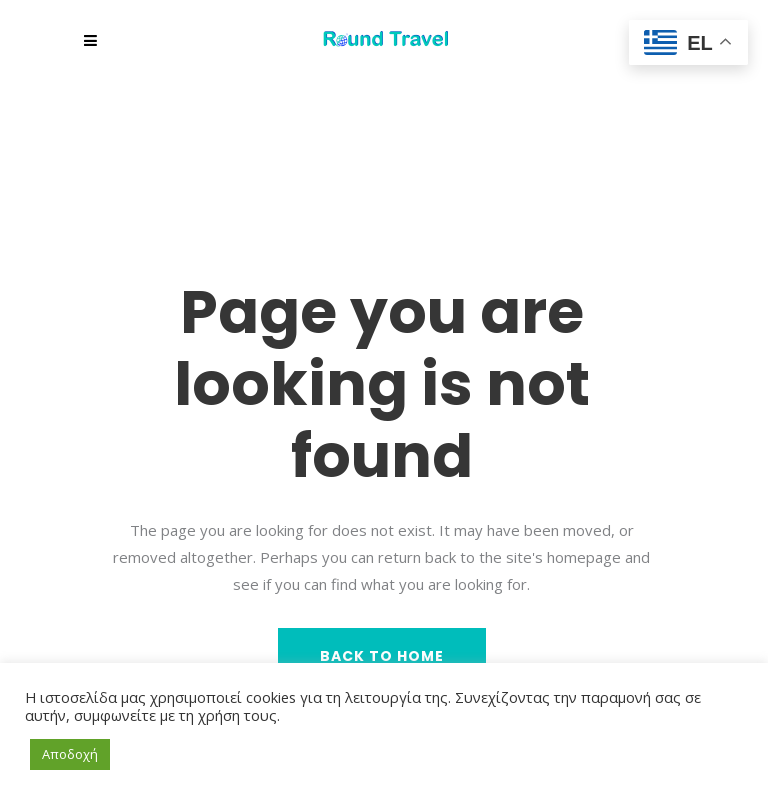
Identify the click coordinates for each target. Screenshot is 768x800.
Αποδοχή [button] (70, 754)
